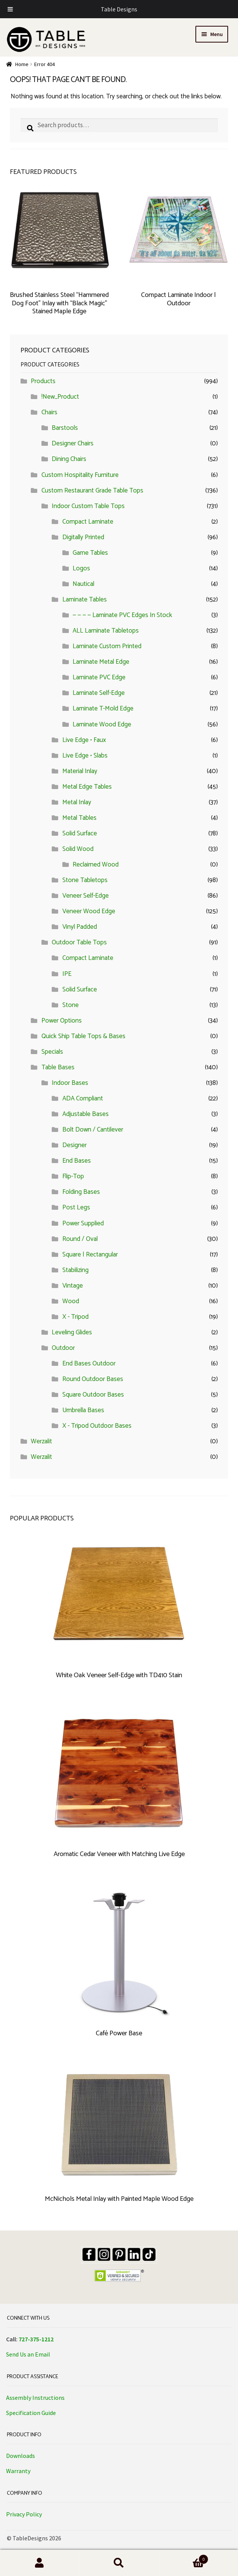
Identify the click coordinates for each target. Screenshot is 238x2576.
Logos (81, 568)
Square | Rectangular (90, 1254)
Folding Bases (81, 1192)
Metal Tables (79, 818)
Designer (74, 1145)
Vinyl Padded (79, 927)
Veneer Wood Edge (88, 911)
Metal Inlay (76, 802)
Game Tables (90, 553)
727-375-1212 (36, 2339)
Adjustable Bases (85, 1114)
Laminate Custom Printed (107, 646)
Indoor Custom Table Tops (88, 506)
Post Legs (76, 1207)
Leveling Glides (72, 1332)
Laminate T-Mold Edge (103, 708)
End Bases (76, 1160)
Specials (52, 1051)
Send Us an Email (28, 2354)
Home (22, 64)
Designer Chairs (73, 443)
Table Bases (58, 1067)
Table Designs (119, 9)
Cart (183, 2559)
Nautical (83, 584)
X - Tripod (75, 1317)
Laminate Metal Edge (101, 662)
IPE (66, 974)
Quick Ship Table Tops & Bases (83, 1036)
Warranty (18, 2471)
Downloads (20, 2455)
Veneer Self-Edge (85, 895)
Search (119, 2563)
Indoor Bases (70, 1083)
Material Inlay (79, 771)
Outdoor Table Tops (79, 942)
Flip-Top (73, 1176)
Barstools (65, 428)
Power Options (61, 1020)
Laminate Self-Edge (99, 693)
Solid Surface (79, 833)
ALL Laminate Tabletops (106, 630)
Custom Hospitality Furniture (80, 475)
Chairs (49, 412)
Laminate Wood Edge (102, 724)
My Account (39, 2563)
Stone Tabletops (85, 880)
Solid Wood (78, 849)
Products (43, 381)
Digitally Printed (83, 537)
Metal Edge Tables (87, 786)
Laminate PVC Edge (99, 677)
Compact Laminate (87, 521)
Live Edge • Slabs (85, 755)
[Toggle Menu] (10, 9)
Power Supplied (83, 1223)
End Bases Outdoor (89, 1363)
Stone (70, 1005)
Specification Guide (31, 2413)
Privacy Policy (24, 2514)
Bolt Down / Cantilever (92, 1129)
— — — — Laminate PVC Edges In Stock (122, 615)
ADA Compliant (82, 1098)
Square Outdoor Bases (93, 1394)
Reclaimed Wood (96, 864)
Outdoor (63, 1348)
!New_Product (60, 396)
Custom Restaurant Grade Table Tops (92, 490)
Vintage (72, 1285)
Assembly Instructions (35, 2397)
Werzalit (41, 1441)
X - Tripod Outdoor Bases (97, 1426)
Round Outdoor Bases (92, 1379)
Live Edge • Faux (84, 740)
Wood (70, 1301)
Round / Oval (80, 1239)
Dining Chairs (69, 459)
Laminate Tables (84, 599)
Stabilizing (75, 1270)
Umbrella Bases (83, 1410)
